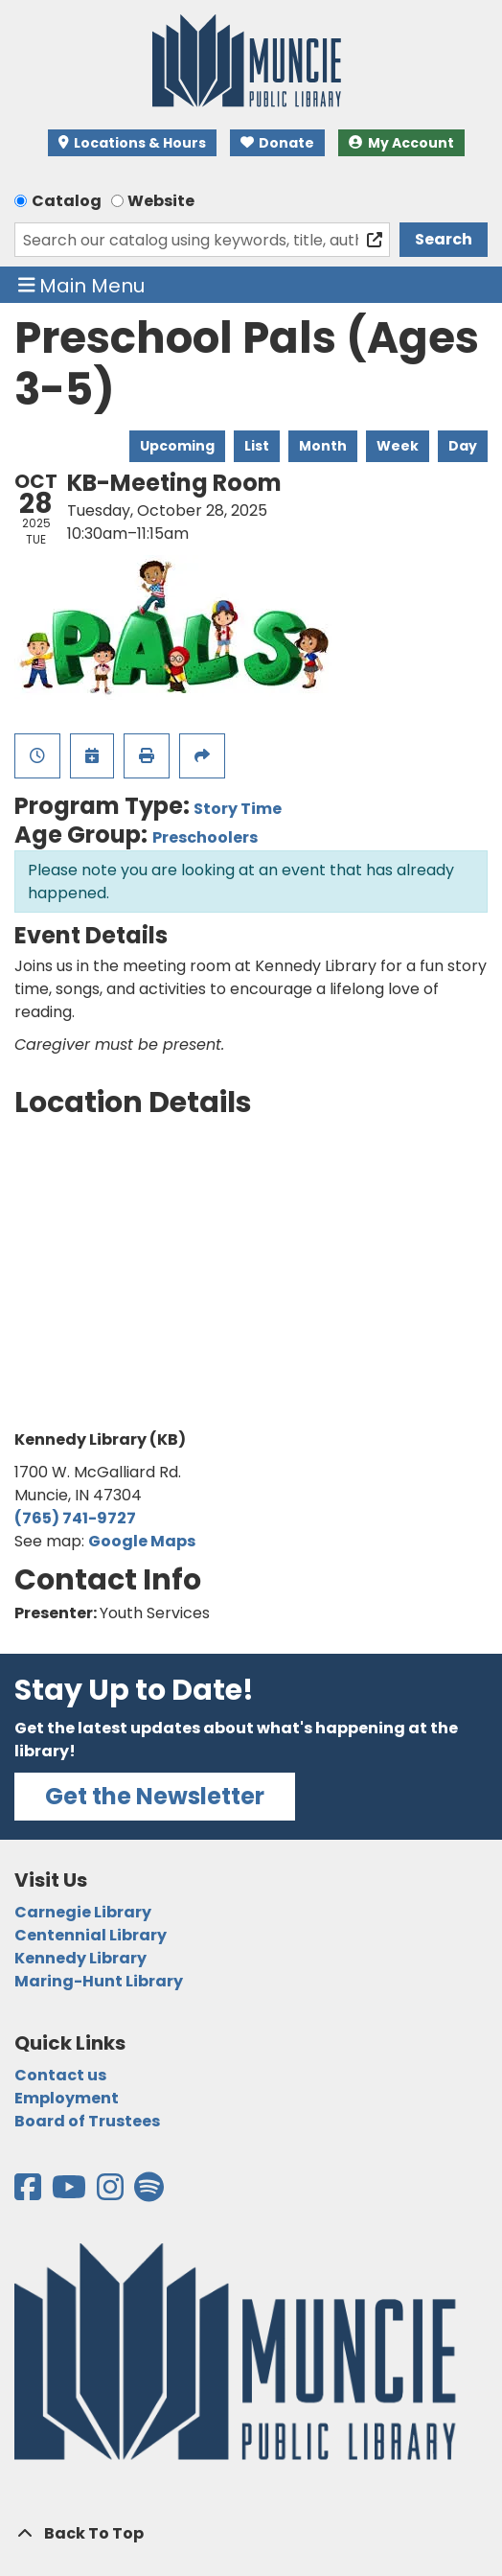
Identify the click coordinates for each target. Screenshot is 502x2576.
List (256, 445)
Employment (66, 2098)
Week (397, 445)
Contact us (60, 2075)
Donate (277, 142)
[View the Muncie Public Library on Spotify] (149, 2193)
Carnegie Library (82, 1912)
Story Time (238, 809)
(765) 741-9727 (75, 1518)
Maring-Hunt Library (98, 1981)
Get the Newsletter (154, 1796)
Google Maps (141, 1541)
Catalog (67, 201)
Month (323, 445)
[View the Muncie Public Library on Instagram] (111, 2193)
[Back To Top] (251, 2533)
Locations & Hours (132, 142)
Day (462, 445)
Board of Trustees (87, 2121)
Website (160, 201)
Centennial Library (90, 1935)
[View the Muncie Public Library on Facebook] (29, 2193)
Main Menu (82, 284)
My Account (401, 142)
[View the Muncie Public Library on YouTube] (70, 2193)
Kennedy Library (80, 1958)
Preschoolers (205, 837)
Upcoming (177, 445)
